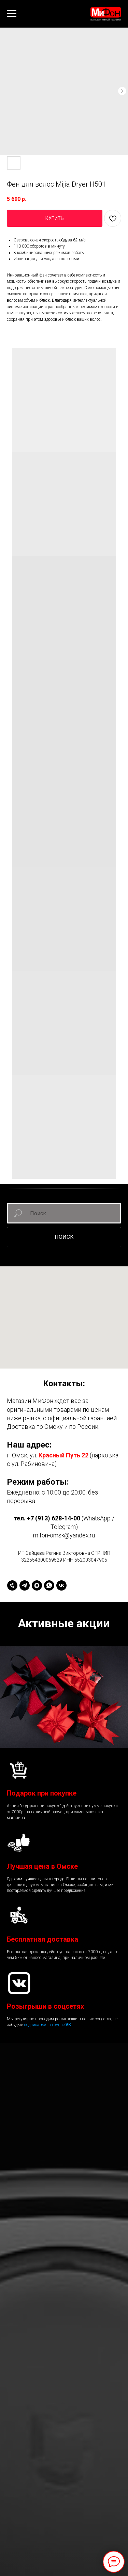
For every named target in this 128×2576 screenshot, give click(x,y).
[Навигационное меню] (11, 13)
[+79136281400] (12, 1585)
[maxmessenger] (37, 1585)
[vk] (61, 1585)
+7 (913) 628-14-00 (53, 1518)
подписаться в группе (45, 2024)
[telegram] (24, 1585)
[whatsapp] (49, 1585)
